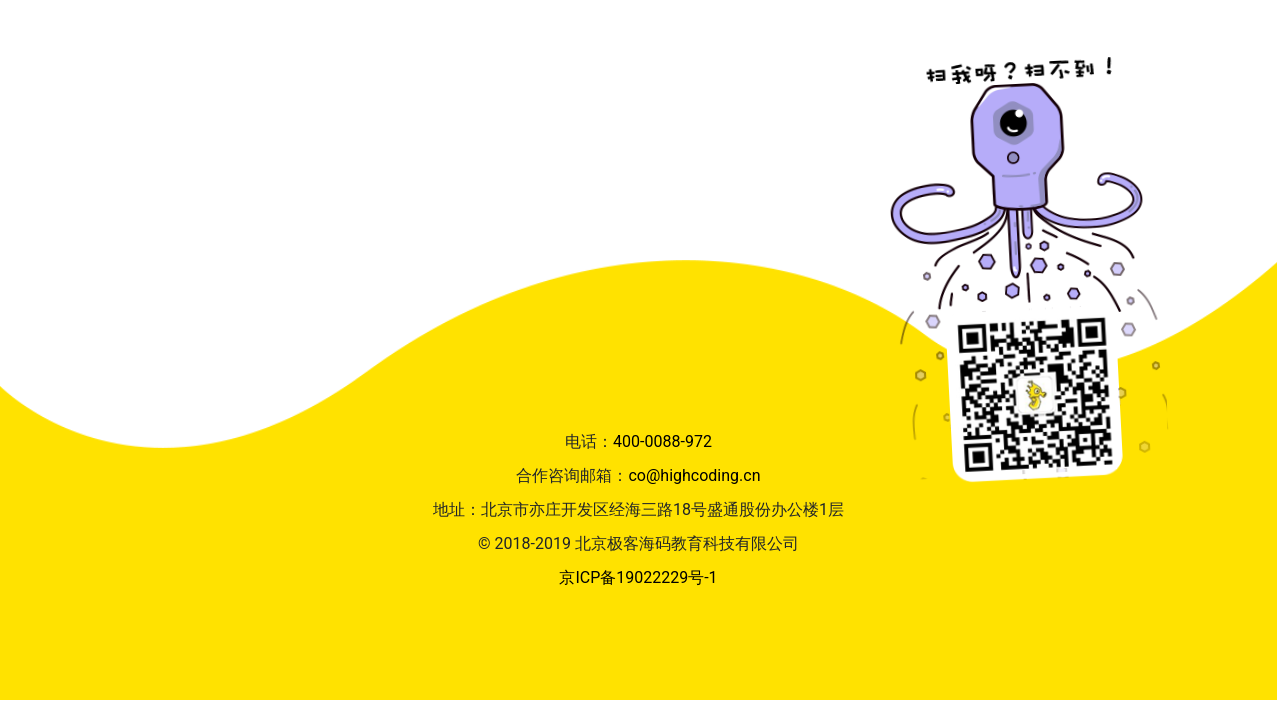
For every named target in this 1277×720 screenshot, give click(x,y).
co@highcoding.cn (694, 475)
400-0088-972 (662, 441)
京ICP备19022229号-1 (638, 577)
